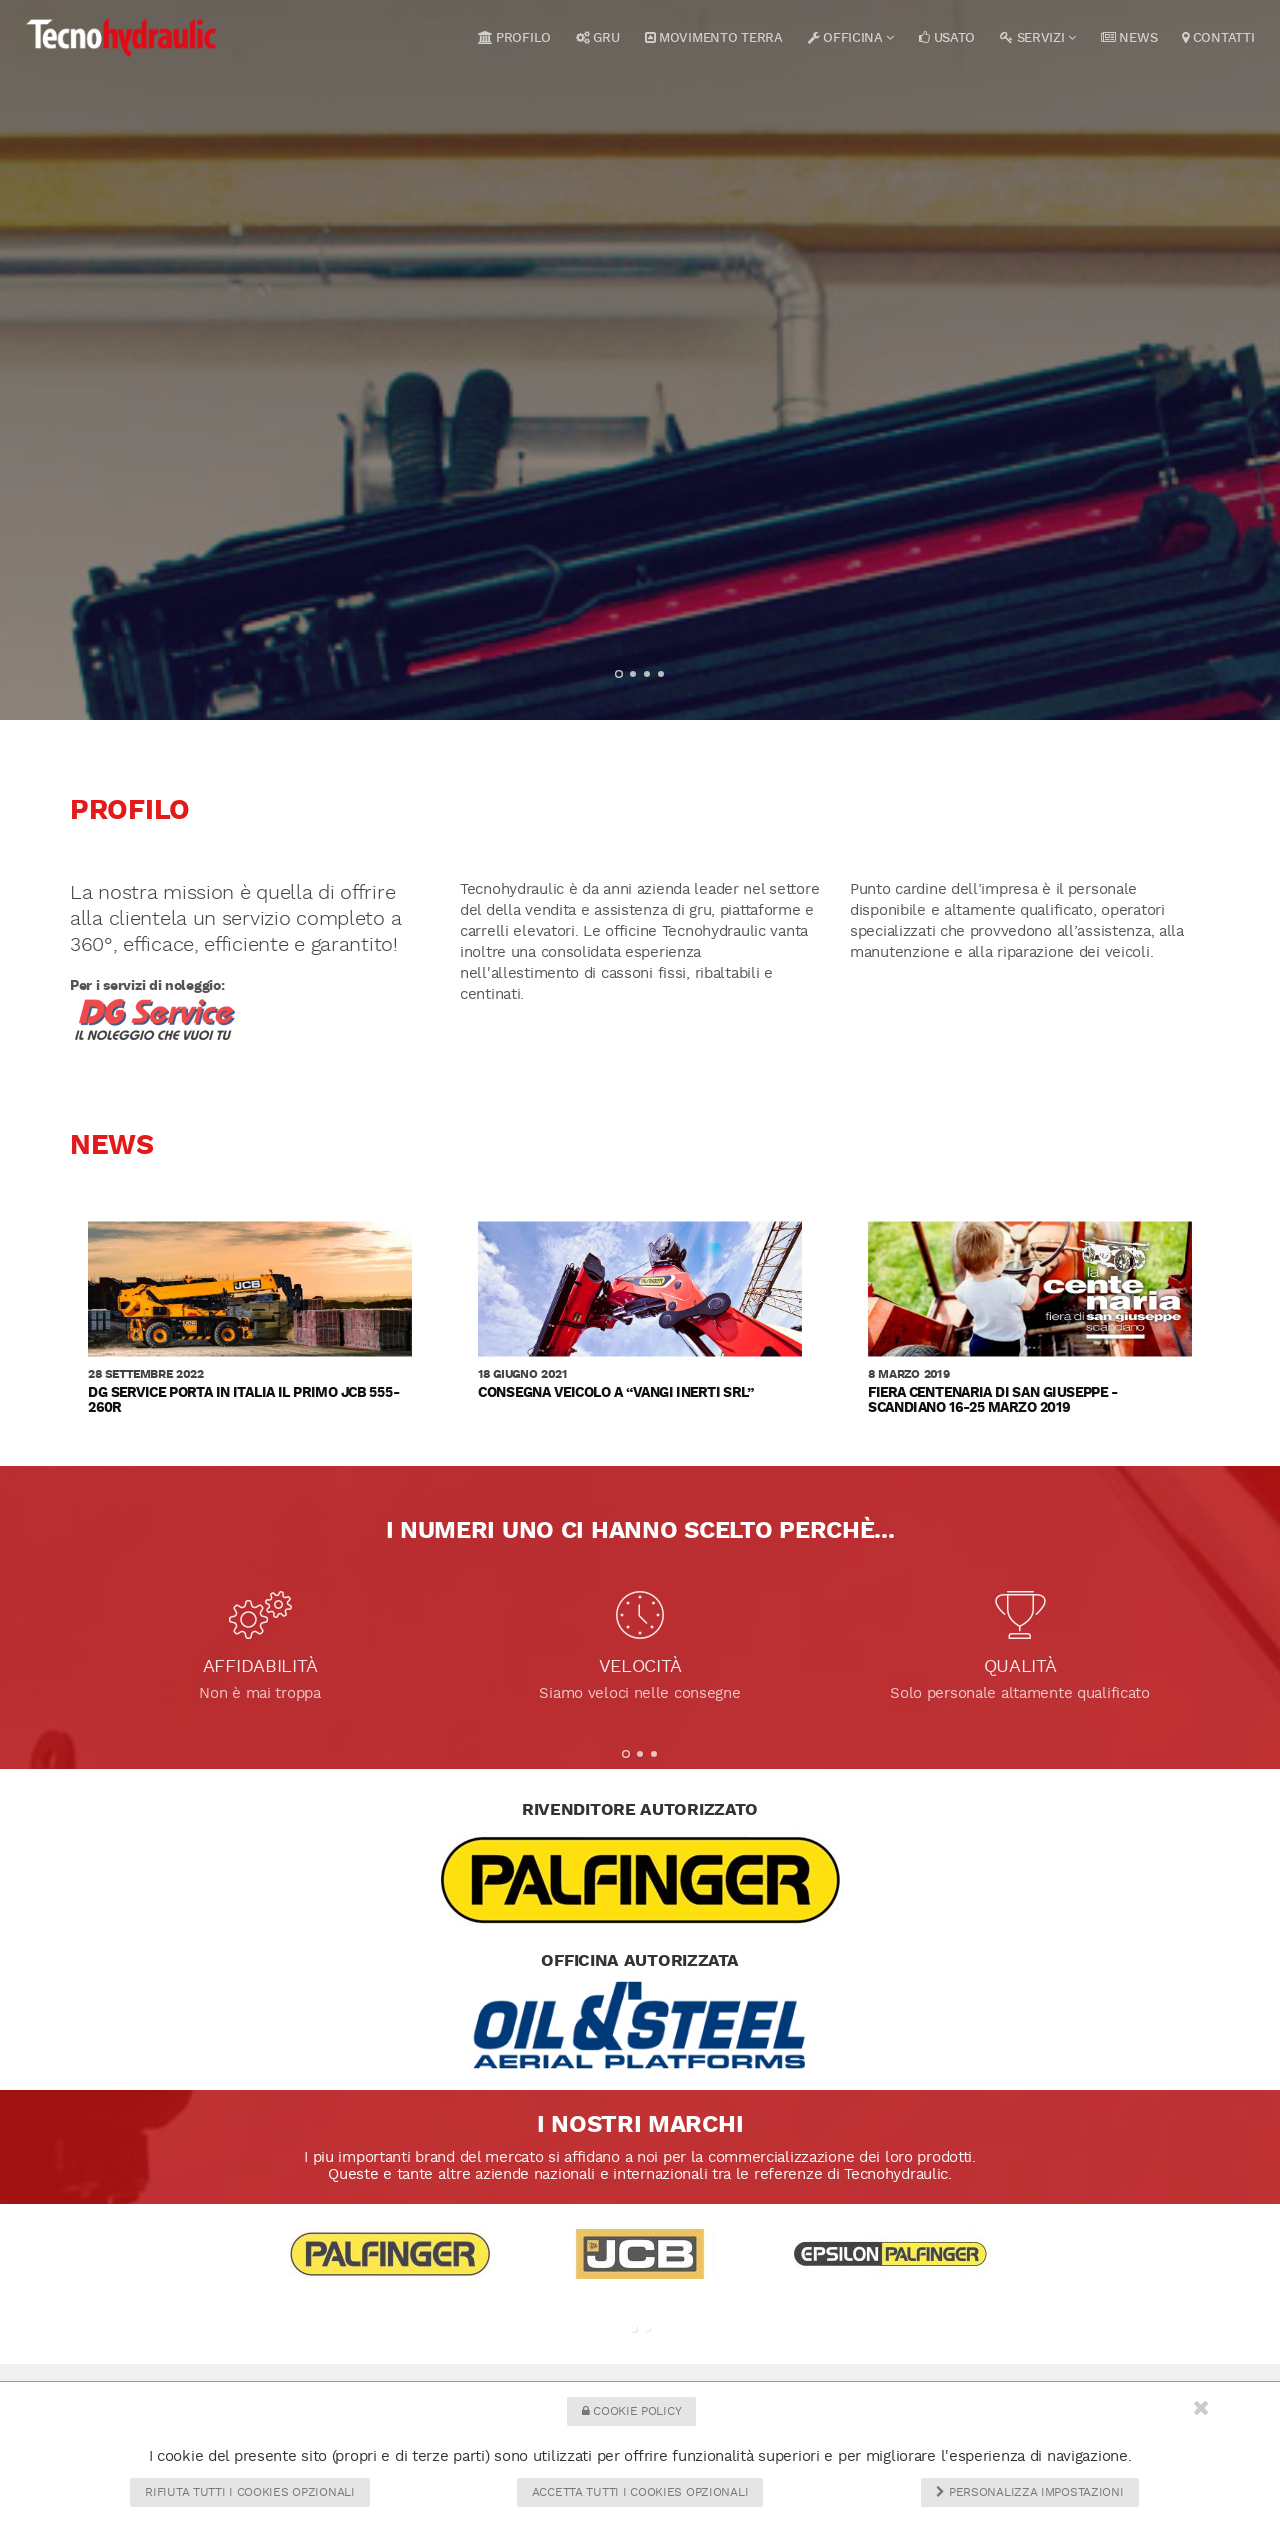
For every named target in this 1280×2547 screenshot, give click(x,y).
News (1129, 37)
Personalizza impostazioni (1029, 2492)
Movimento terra (714, 37)
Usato (947, 37)
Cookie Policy (632, 2411)
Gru (598, 37)
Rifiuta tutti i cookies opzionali (249, 2492)
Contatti (1218, 37)
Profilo (514, 37)
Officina (851, 37)
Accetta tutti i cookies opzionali (640, 2492)
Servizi (1038, 37)
